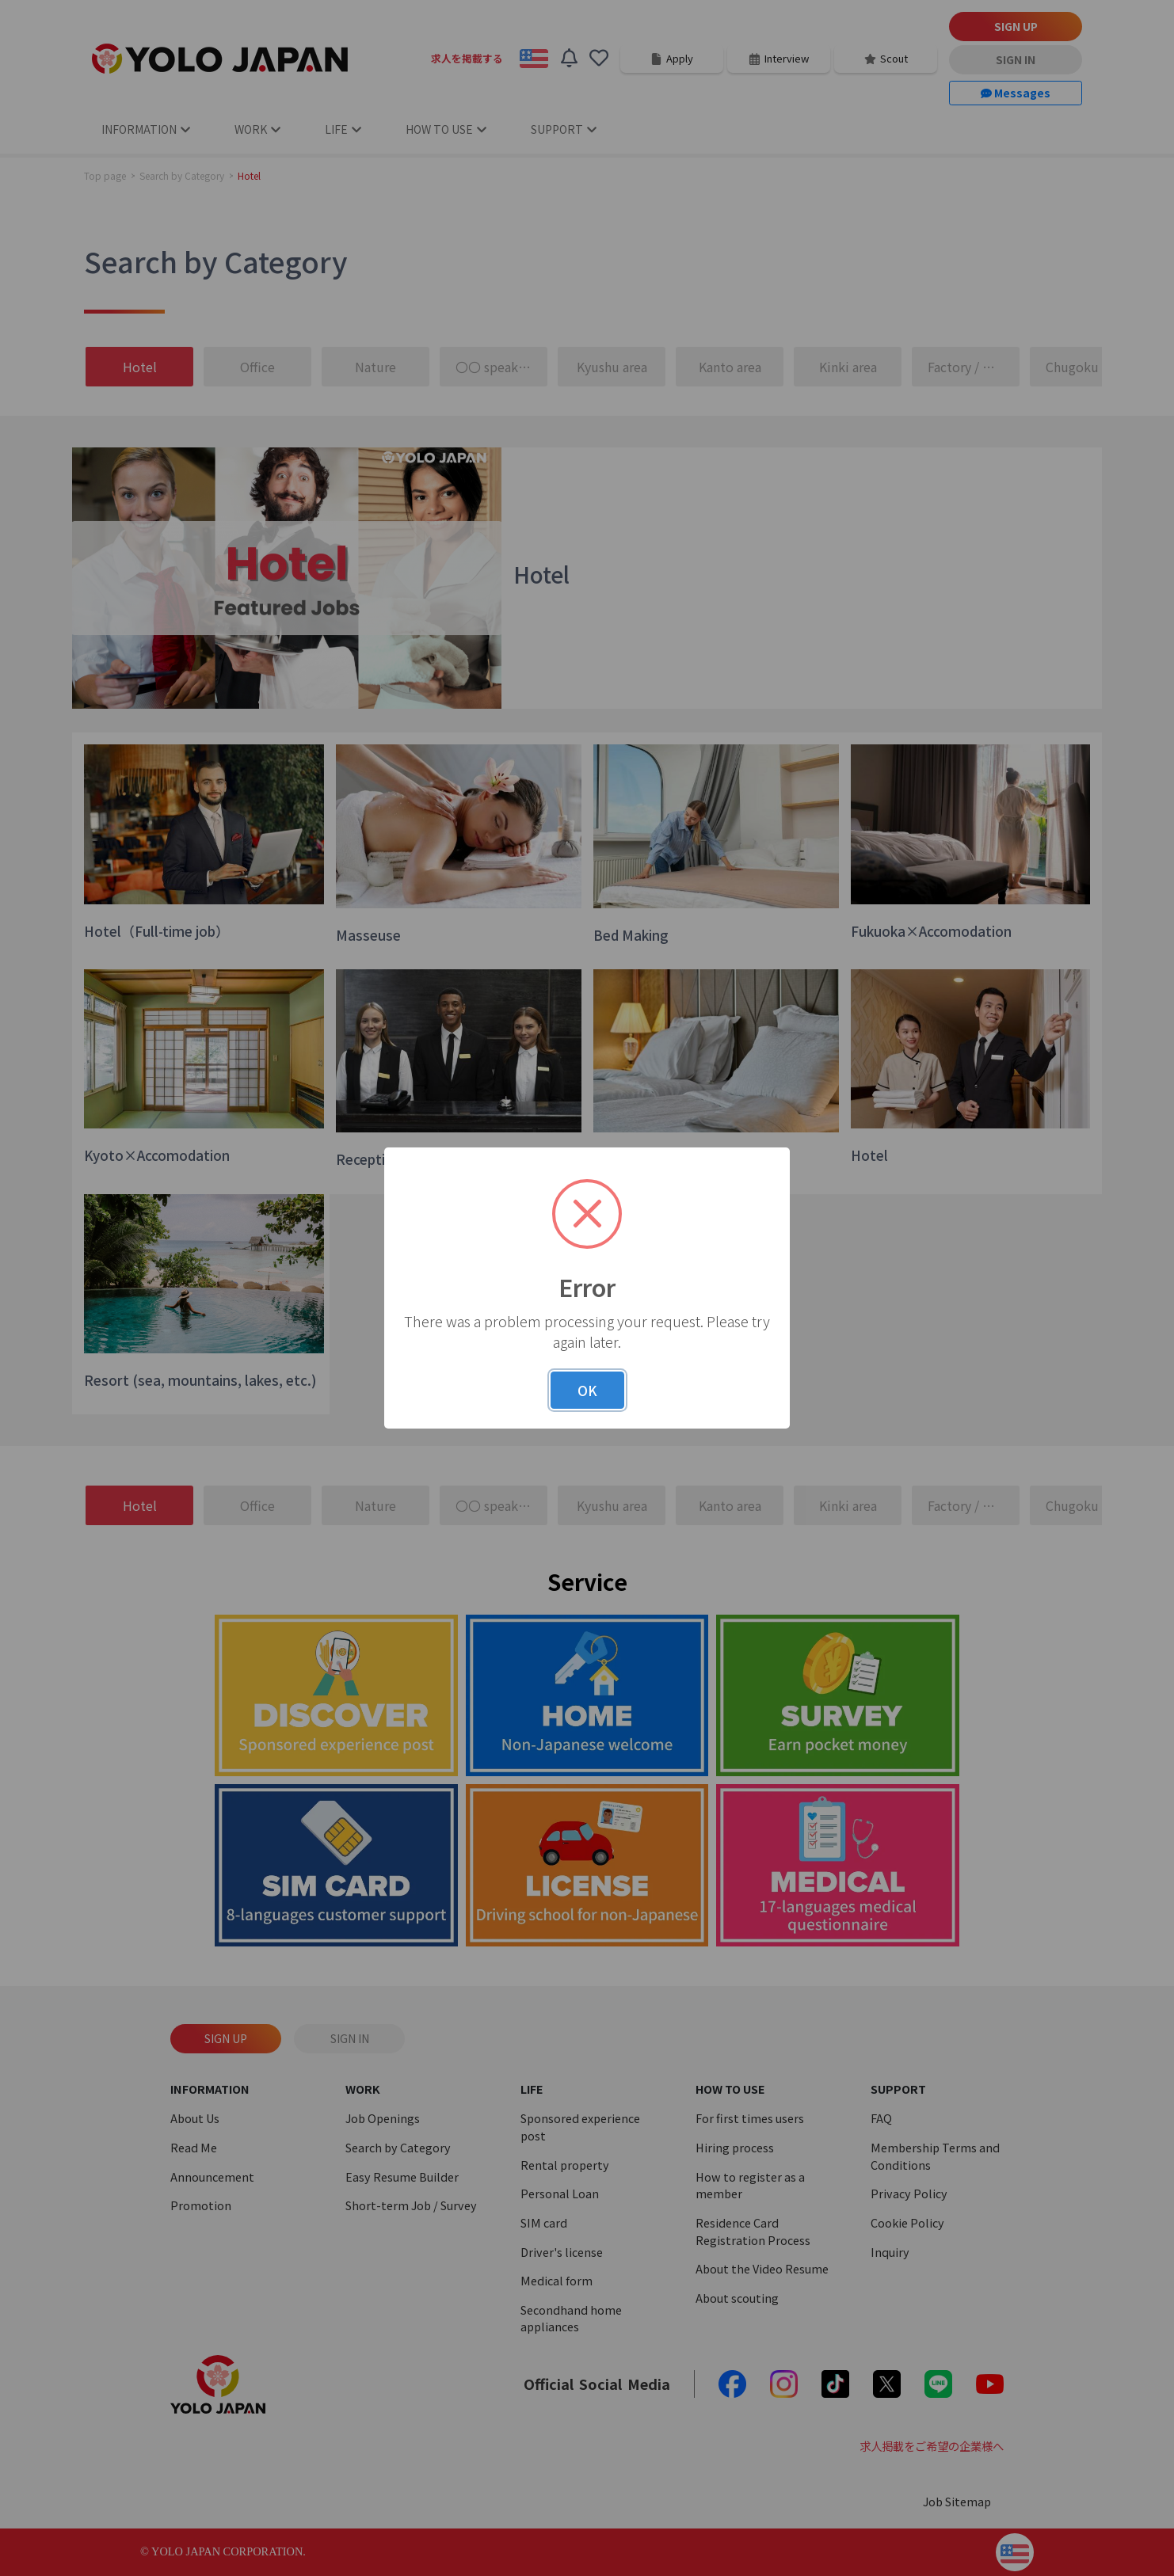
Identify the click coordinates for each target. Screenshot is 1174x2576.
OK (587, 1390)
